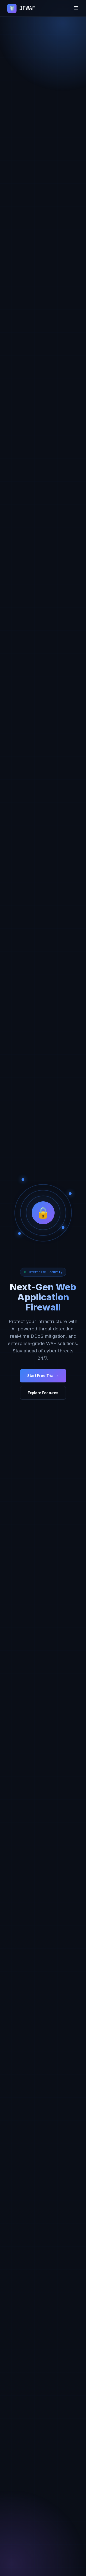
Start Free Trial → (43, 1375)
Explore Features (43, 1392)
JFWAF (21, 8)
